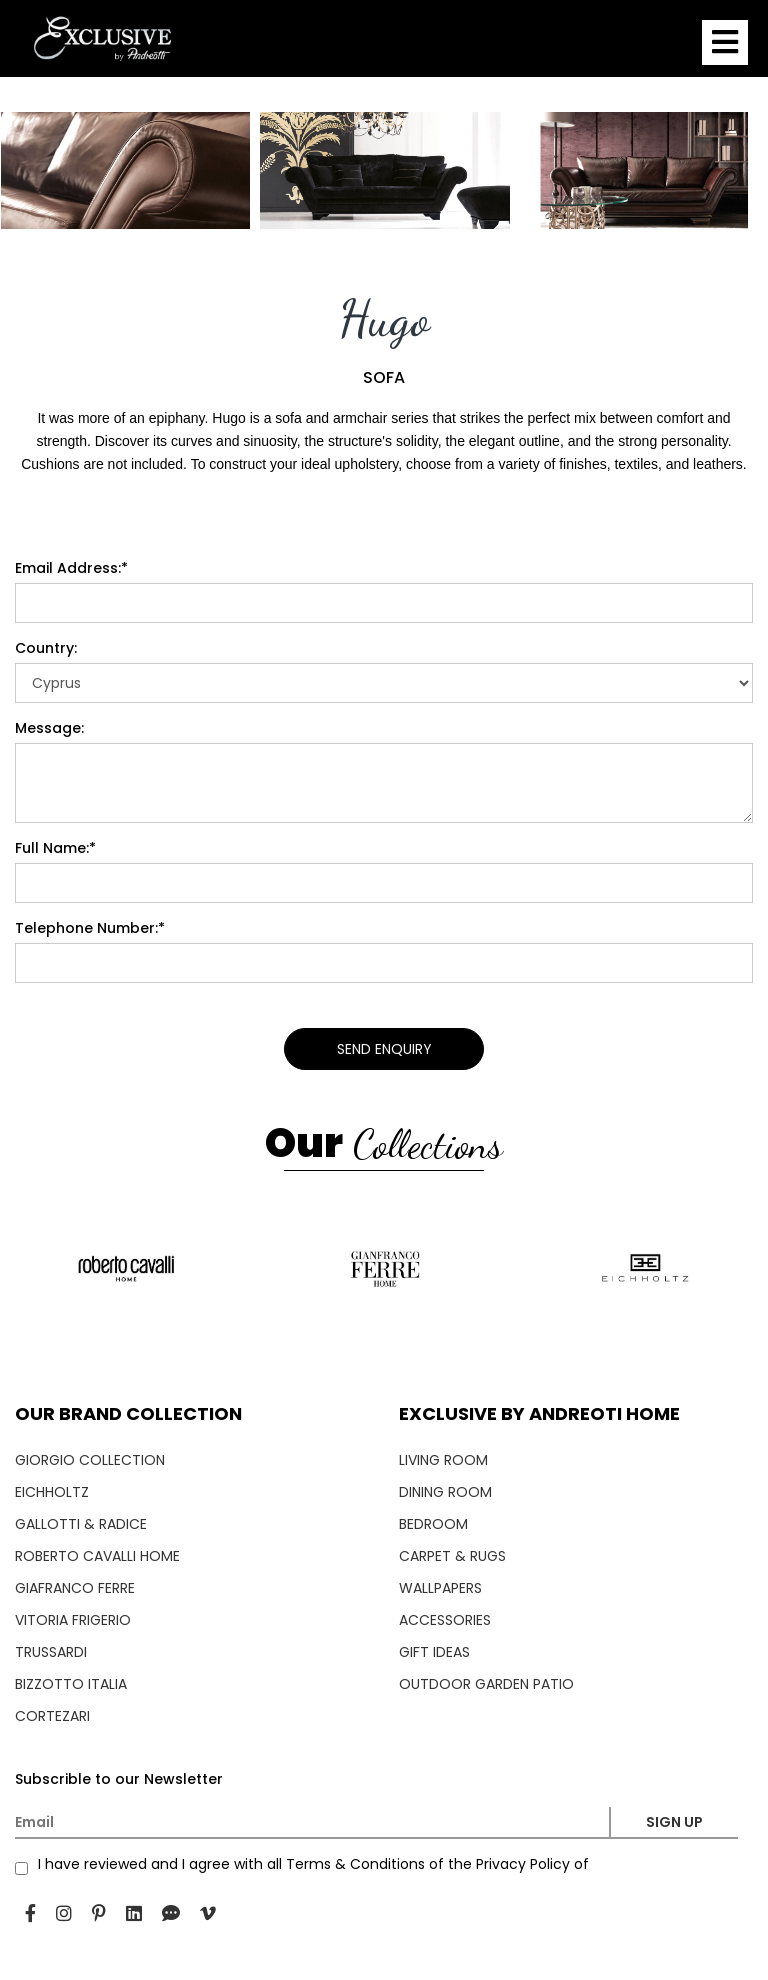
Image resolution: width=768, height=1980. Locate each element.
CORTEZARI (52, 1716)
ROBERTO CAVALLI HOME (97, 1556)
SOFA (384, 378)
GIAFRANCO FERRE (75, 1588)
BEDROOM (433, 1524)
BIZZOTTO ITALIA (71, 1684)
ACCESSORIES (445, 1620)
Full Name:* (55, 848)
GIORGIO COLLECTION (90, 1460)
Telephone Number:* (90, 928)
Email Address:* (71, 568)
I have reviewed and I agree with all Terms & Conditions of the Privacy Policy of (313, 1864)
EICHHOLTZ (52, 1492)
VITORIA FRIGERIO (73, 1620)
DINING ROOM (445, 1492)
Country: (46, 648)
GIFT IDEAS (434, 1652)
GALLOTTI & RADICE (81, 1524)
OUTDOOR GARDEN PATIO (486, 1684)
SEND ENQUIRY (384, 1049)
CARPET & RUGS (452, 1556)
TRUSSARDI (51, 1652)
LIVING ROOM (443, 1460)
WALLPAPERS (440, 1588)
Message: (49, 728)
